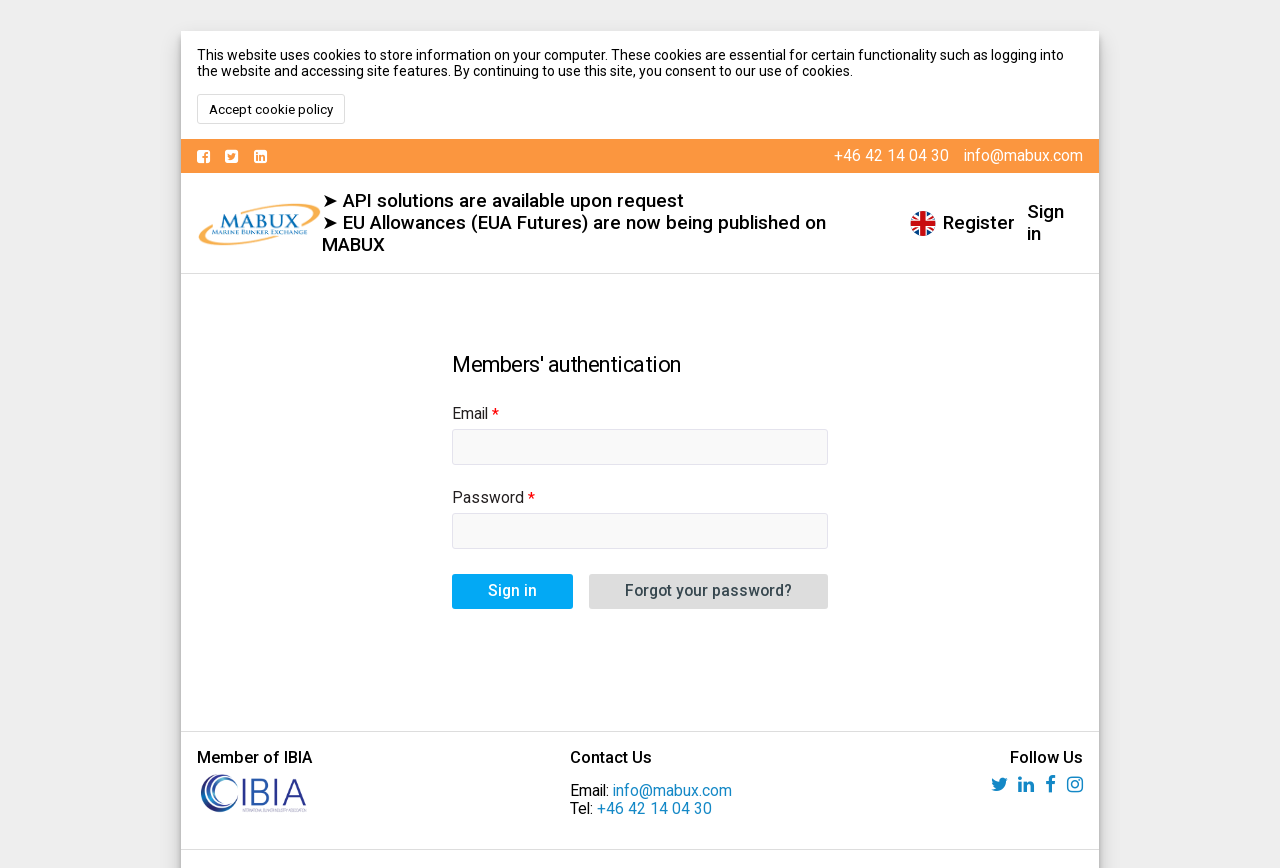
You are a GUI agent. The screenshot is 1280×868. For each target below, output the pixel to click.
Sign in (1045, 223)
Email (470, 414)
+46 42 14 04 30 (654, 809)
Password (488, 498)
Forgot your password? (708, 591)
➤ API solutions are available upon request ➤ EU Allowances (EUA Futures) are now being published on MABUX (574, 223)
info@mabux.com (672, 791)
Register (979, 223)
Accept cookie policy (271, 109)
